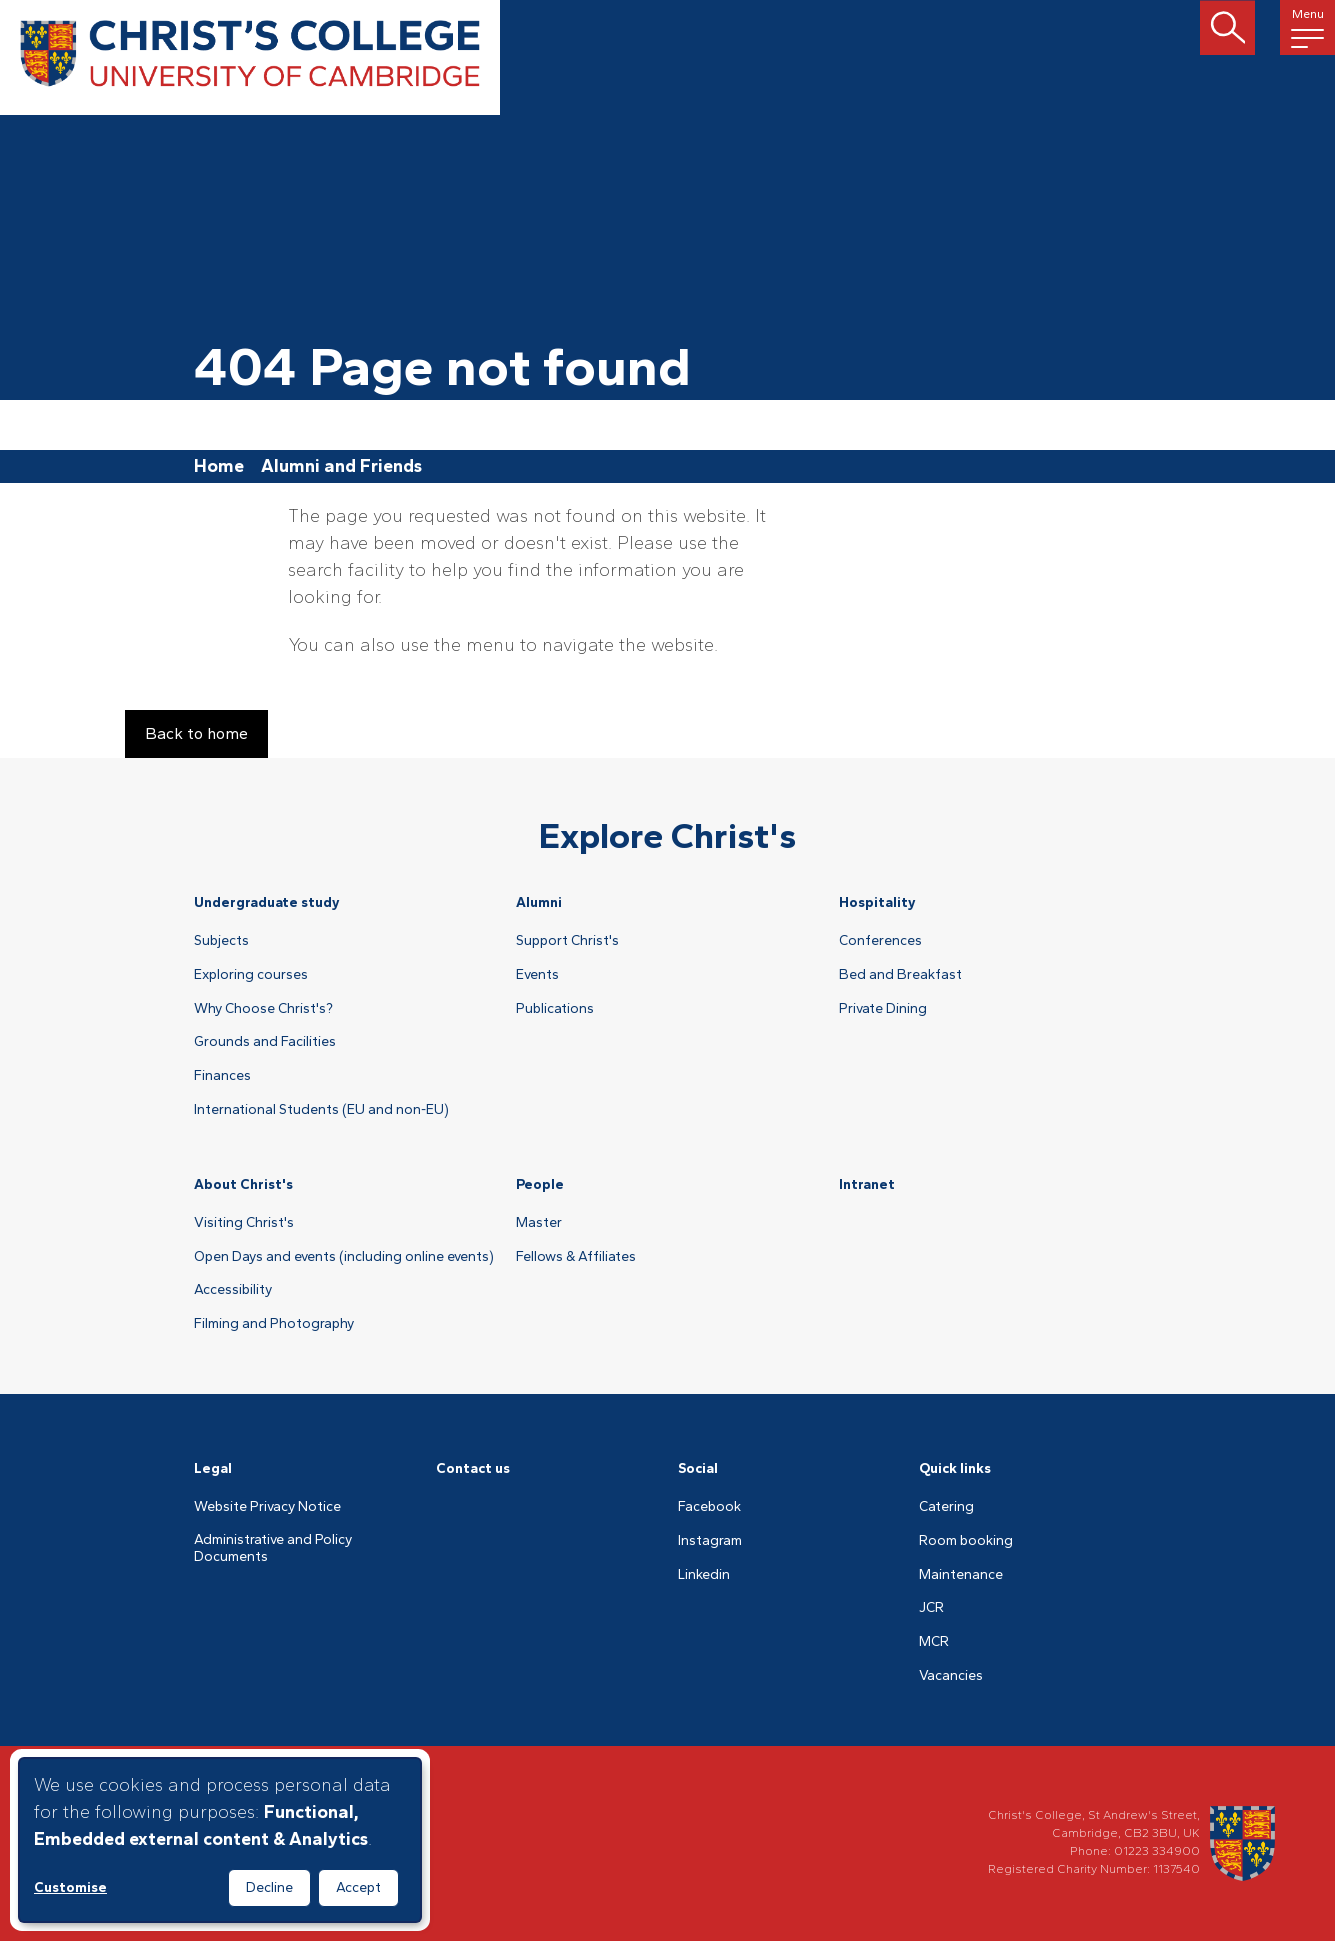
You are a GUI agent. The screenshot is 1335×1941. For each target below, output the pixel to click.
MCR (934, 1642)
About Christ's (243, 1184)
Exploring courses (251, 975)
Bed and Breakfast (900, 975)
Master (539, 1223)
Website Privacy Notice (267, 1507)
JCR (931, 1608)
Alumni (539, 902)
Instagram (710, 1541)
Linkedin (704, 1575)
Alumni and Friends (341, 466)
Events (537, 975)
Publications (555, 1009)
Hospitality (877, 902)
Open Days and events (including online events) (344, 1257)
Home (219, 466)
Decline (269, 1887)
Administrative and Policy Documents (273, 1548)
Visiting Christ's (244, 1223)
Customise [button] (70, 1887)
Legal (213, 1468)
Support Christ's (567, 941)
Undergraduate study (267, 902)
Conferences (880, 941)
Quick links (955, 1468)
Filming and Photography (274, 1324)
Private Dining (883, 1009)
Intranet (867, 1184)
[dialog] (220, 1840)
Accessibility (233, 1290)
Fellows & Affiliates (576, 1257)
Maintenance (961, 1575)
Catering (946, 1507)
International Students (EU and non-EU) (321, 1110)
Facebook (709, 1507)
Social (698, 1468)
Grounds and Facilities (265, 1042)
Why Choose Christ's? (263, 1009)
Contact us (473, 1468)
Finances (222, 1076)
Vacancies (951, 1676)
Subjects (221, 941)
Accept (358, 1887)
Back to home (196, 733)
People (540, 1184)
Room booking (966, 1541)
